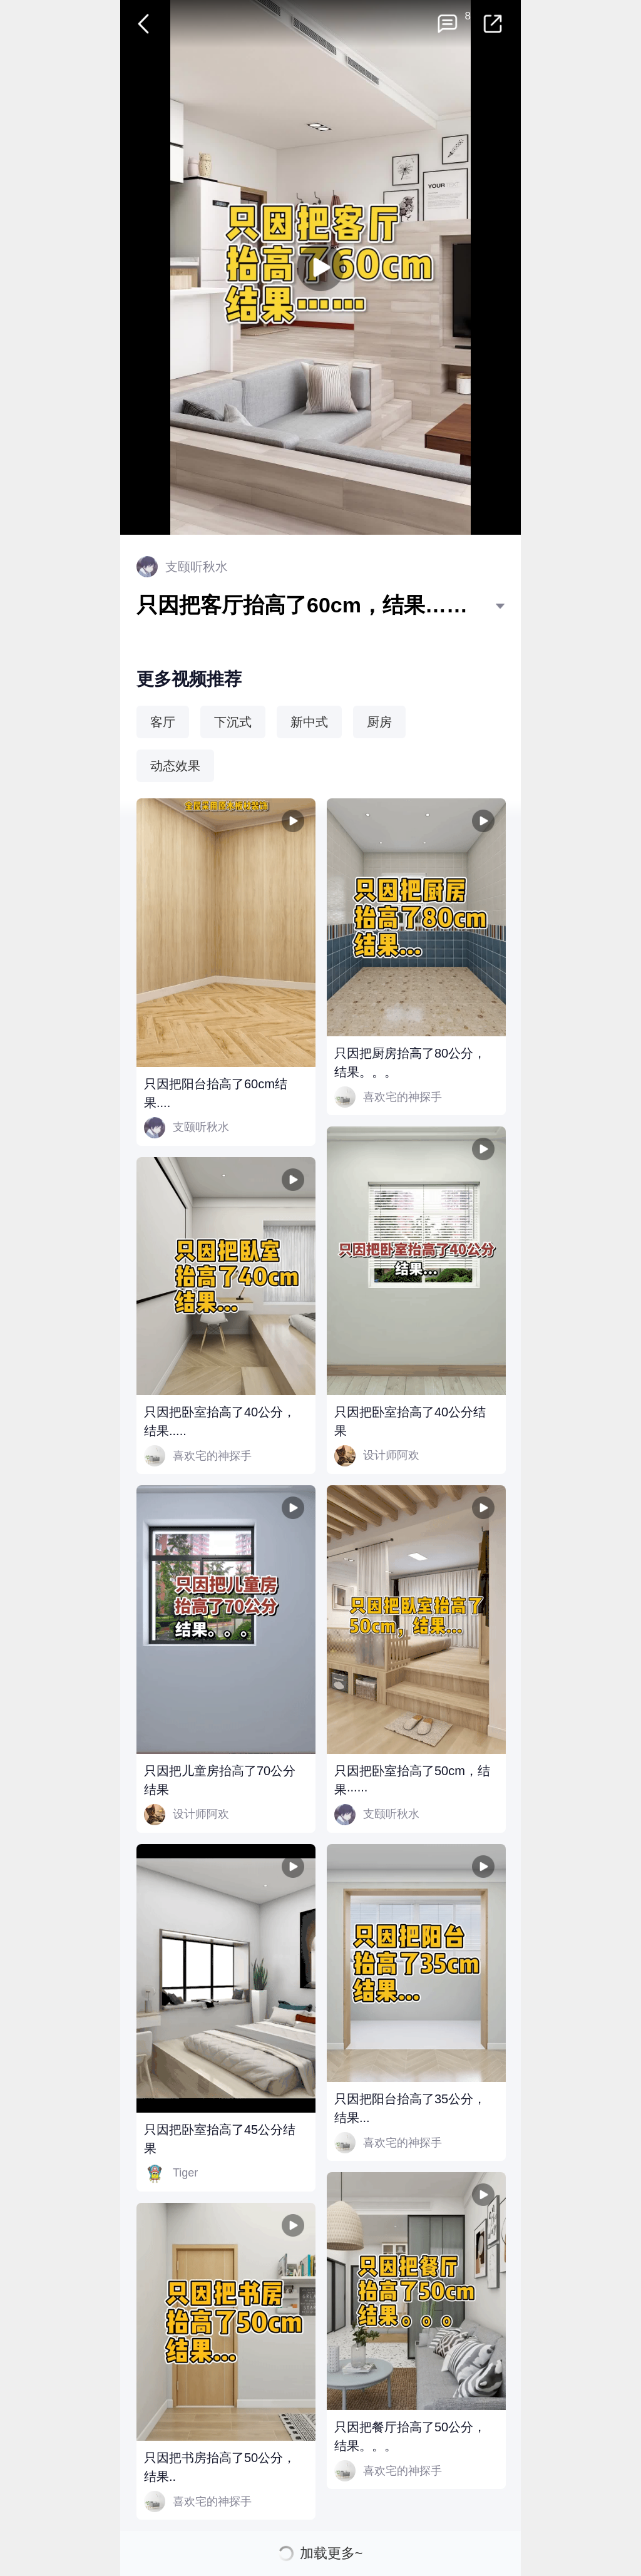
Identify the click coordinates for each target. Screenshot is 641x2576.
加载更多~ (331, 2553)
